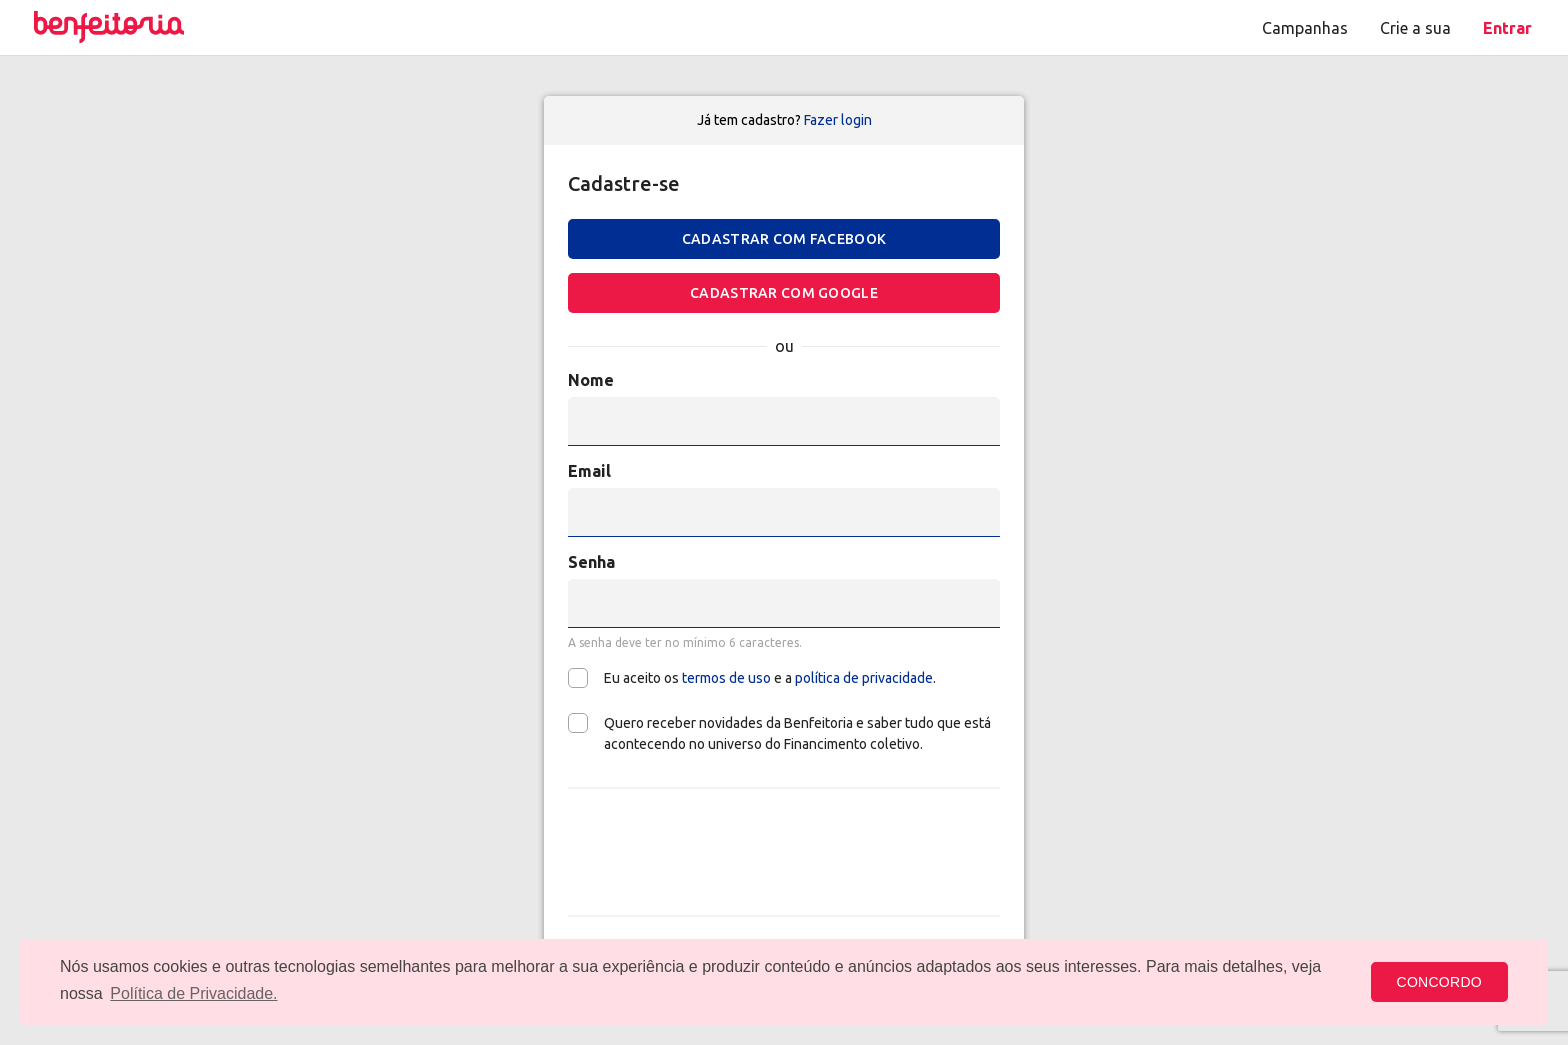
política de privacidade (864, 678)
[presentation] (784, 852)
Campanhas (1305, 28)
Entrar (1507, 28)
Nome (591, 380)
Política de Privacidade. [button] (193, 993)
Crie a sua (1415, 28)
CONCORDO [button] (1439, 982)
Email (589, 471)
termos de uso (726, 678)
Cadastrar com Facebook (784, 239)
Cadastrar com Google (784, 293)
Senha (591, 562)
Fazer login (838, 120)
